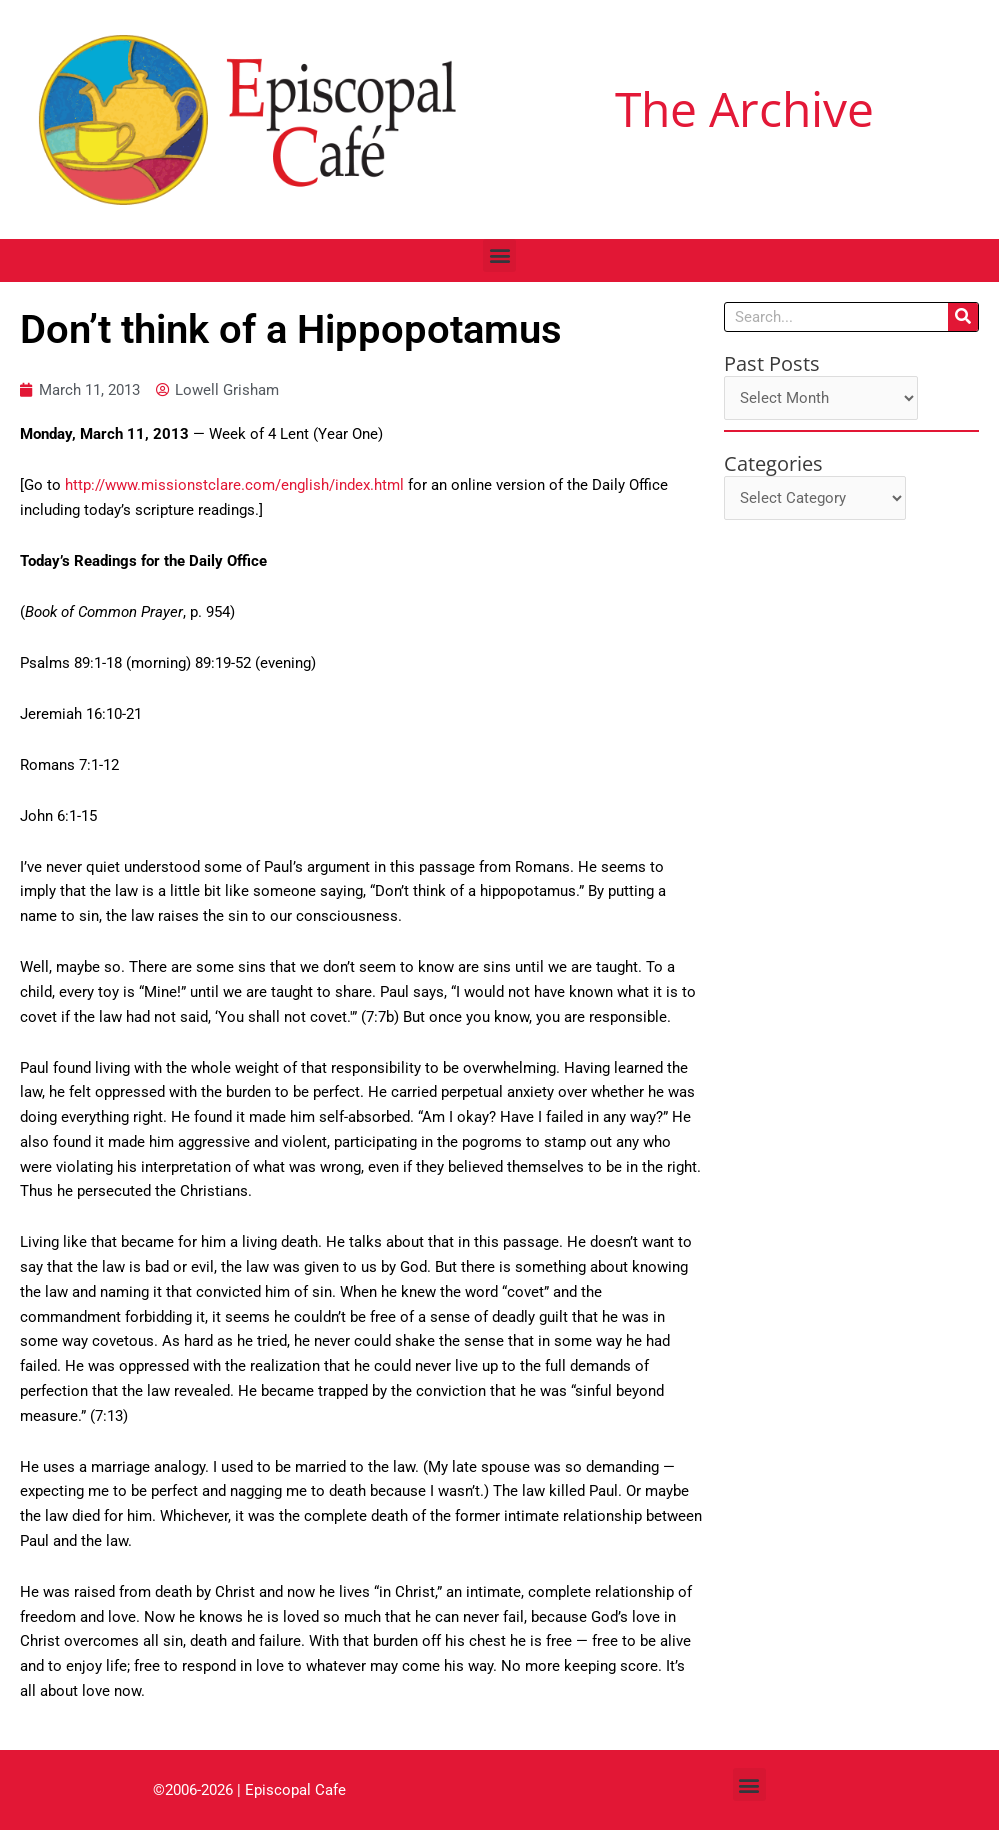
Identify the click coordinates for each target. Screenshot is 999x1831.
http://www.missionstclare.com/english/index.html (234, 486)
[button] (499, 255)
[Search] (963, 317)
